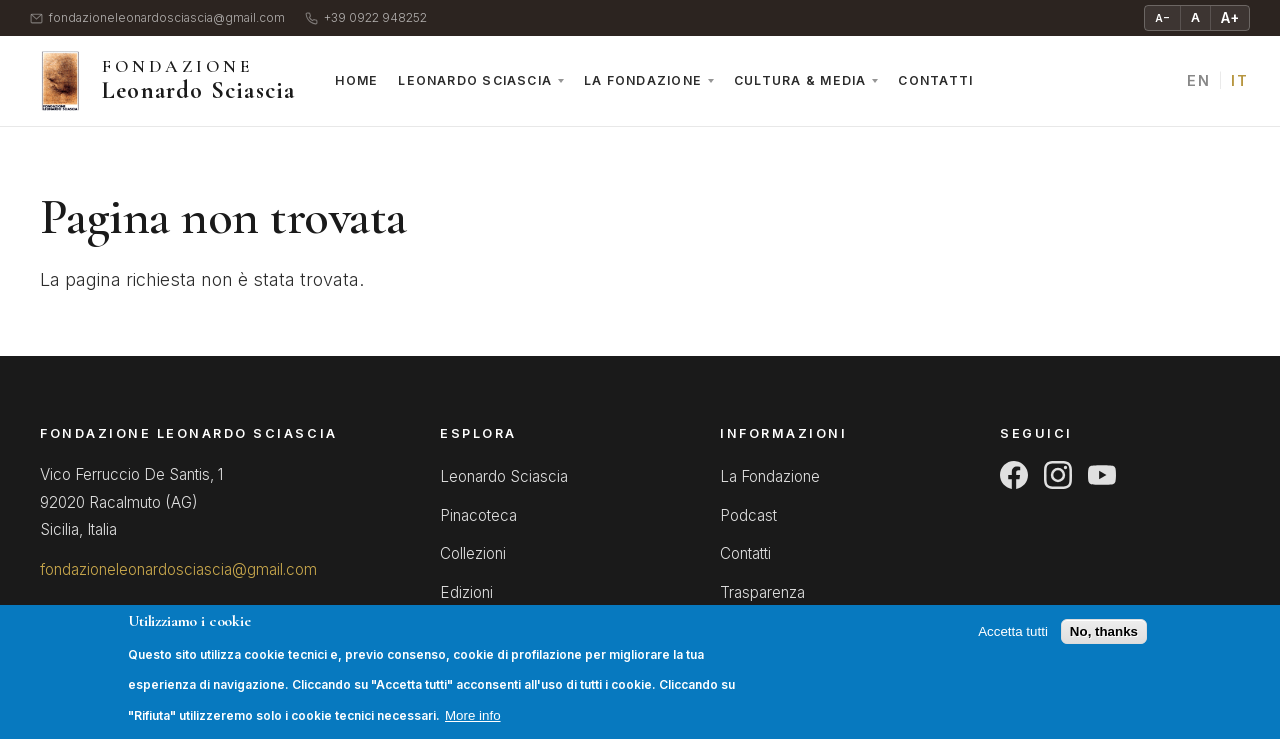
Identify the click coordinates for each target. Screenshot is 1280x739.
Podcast (748, 515)
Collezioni (473, 553)
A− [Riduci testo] (1162, 18)
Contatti (935, 80)
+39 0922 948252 (366, 18)
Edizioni (466, 592)
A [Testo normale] (1195, 17)
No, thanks (1104, 640)
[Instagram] (1058, 475)
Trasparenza (762, 592)
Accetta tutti (1013, 640)
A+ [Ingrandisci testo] (1230, 17)
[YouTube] (1102, 475)
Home (356, 80)
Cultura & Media (800, 80)
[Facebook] (1014, 475)
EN (1198, 80)
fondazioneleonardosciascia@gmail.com (157, 18)
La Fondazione (643, 80)
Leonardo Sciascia (475, 80)
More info (473, 724)
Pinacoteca (478, 515)
